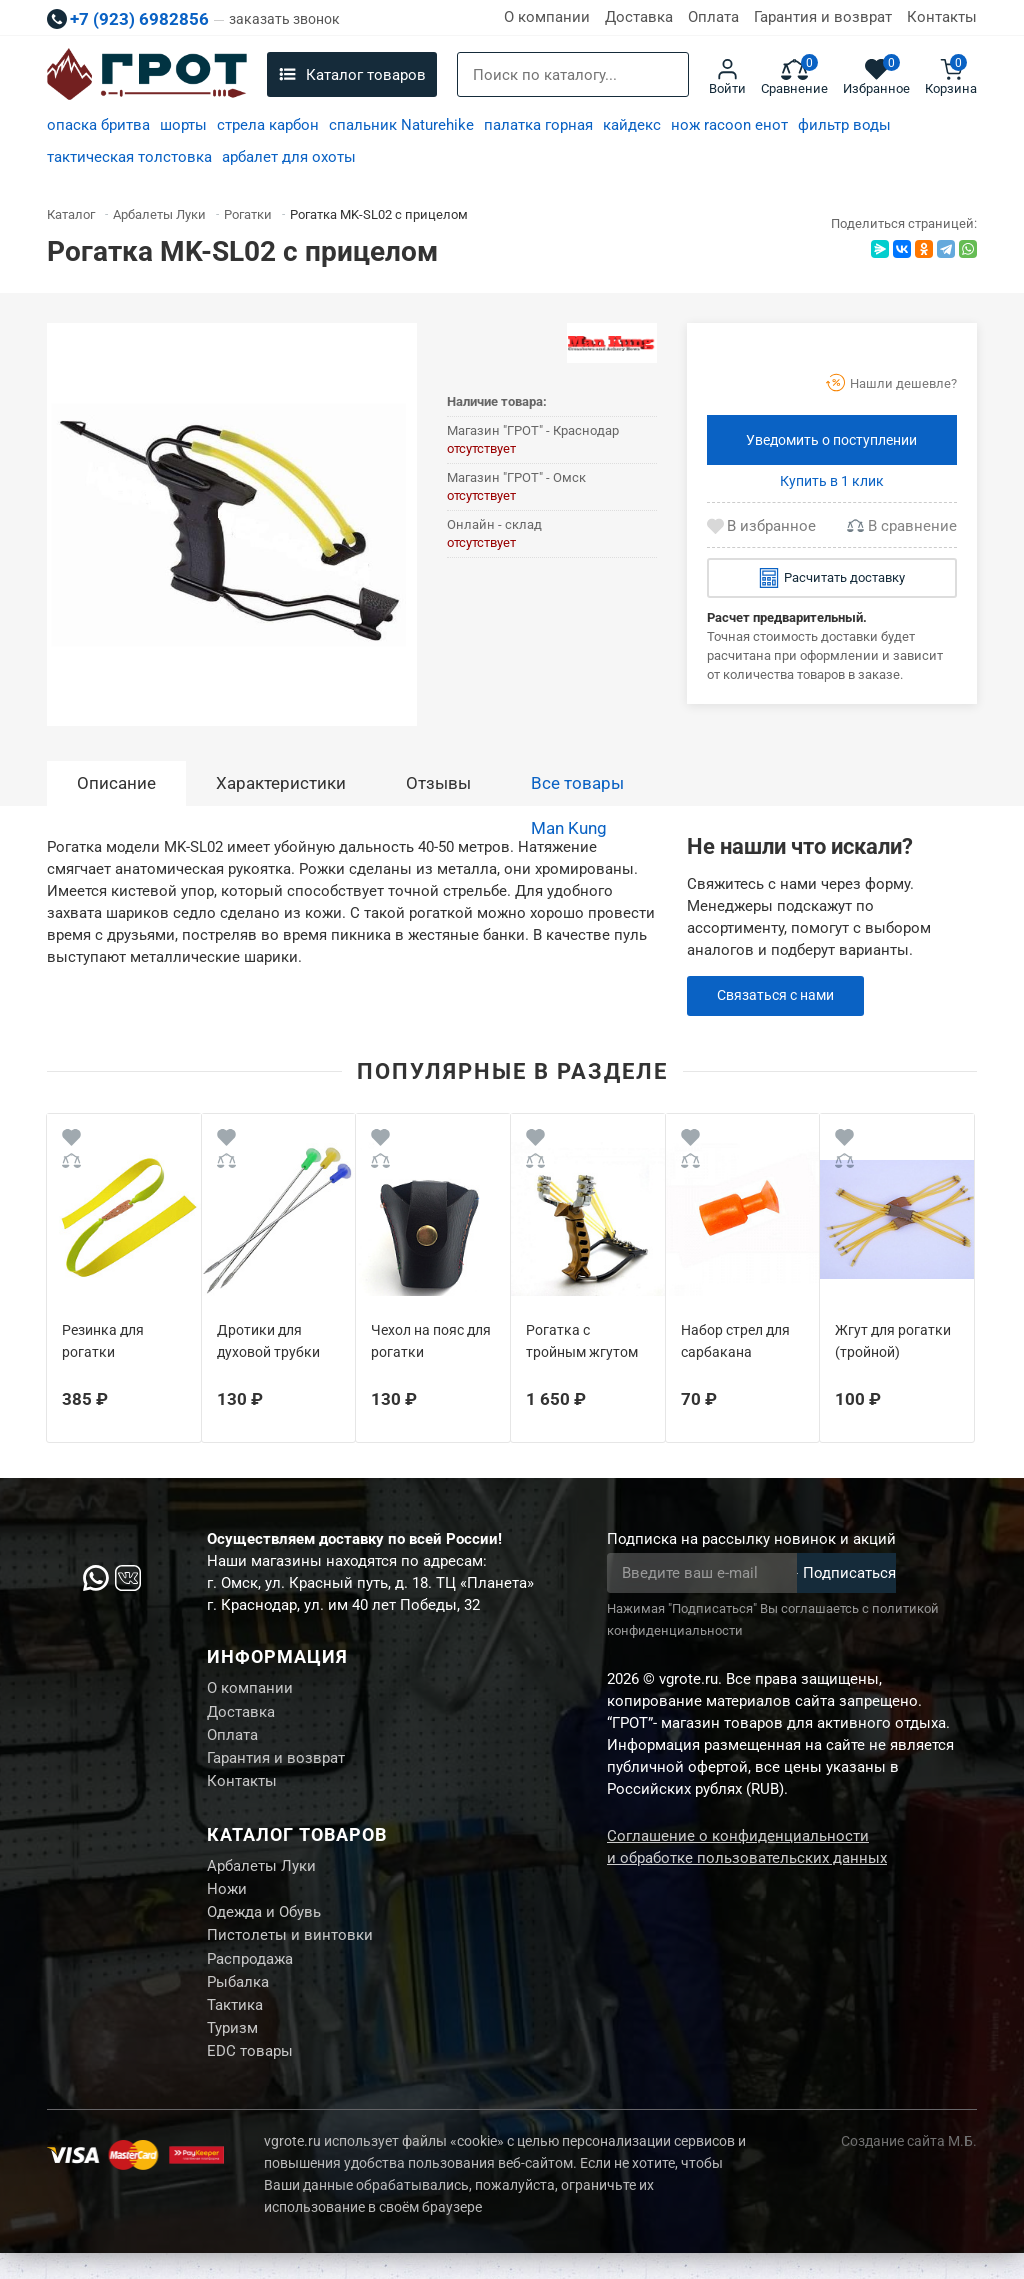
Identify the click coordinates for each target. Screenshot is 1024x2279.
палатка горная (538, 125)
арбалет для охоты (289, 157)
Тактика (235, 2026)
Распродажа (250, 1976)
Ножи (227, 1901)
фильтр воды (844, 125)
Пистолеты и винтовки (290, 1951)
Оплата (713, 17)
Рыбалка (238, 2001)
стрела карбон (268, 125)
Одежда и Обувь (264, 1926)
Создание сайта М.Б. (909, 2167)
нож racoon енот (729, 125)
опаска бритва (98, 125)
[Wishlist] (71, 1140)
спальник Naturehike (401, 125)
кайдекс (632, 125)
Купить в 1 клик (832, 481)
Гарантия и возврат (823, 17)
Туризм (232, 2051)
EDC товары (250, 2076)
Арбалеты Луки (261, 1876)
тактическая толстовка (129, 157)
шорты (183, 125)
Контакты (942, 17)
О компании (547, 17)
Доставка (639, 17)
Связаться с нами (780, 996)
